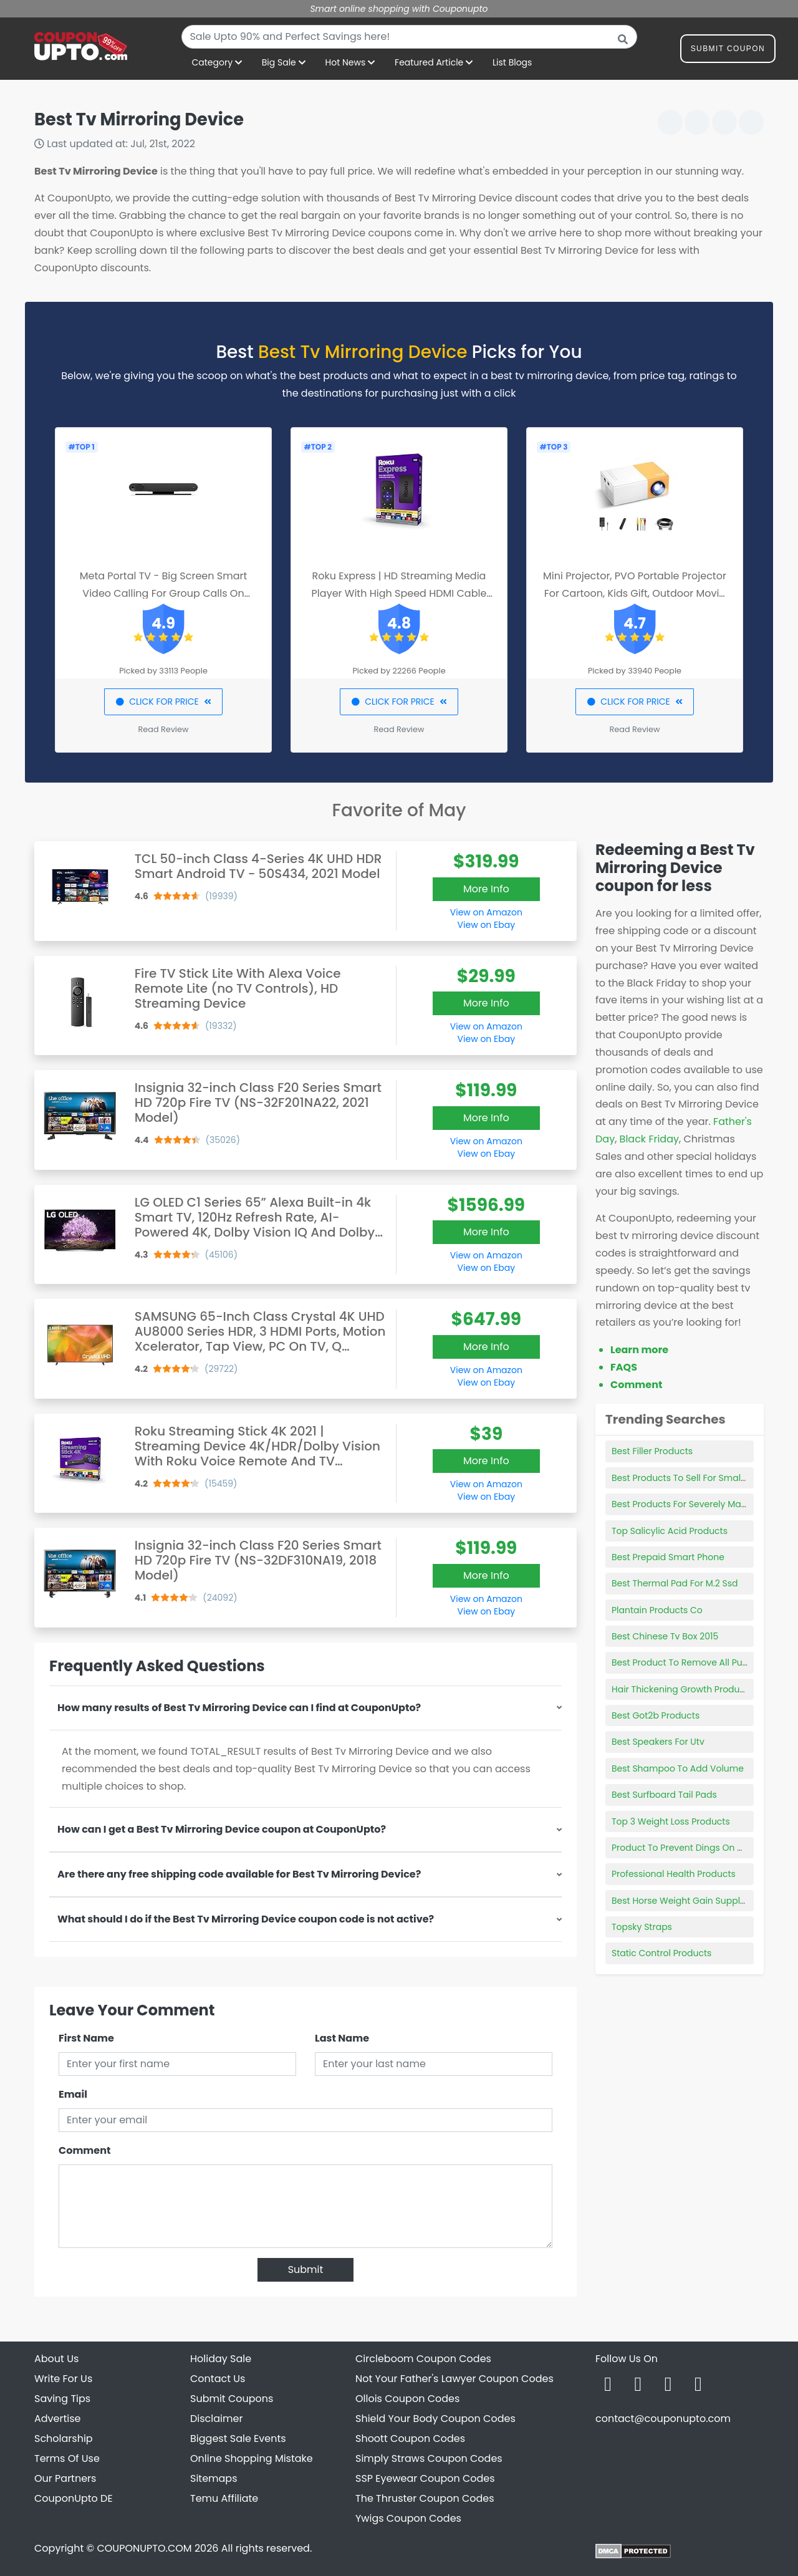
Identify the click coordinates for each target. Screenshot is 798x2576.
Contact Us (217, 2378)
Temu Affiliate (224, 2498)
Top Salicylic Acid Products (670, 1531)
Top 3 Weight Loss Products (671, 1821)
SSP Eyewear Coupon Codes (425, 2478)
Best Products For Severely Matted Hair (695, 1504)
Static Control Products (661, 1953)
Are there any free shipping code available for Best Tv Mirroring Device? (239, 1874)
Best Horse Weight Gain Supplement (690, 1900)
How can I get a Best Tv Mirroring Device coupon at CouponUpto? (221, 1829)
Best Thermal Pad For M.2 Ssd (675, 1583)
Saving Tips (62, 2398)
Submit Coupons (231, 2398)
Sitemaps (214, 2478)
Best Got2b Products (655, 1715)
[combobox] (409, 37)
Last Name (342, 2038)
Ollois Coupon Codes (407, 2398)
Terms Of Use (67, 2458)
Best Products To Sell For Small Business (697, 1478)
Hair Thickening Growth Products (682, 1689)
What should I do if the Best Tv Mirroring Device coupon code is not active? (245, 1919)
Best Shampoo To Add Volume (678, 1768)
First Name (86, 2038)
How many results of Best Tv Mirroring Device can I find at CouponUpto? (239, 1707)
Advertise (57, 2418)
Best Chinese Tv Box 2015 (665, 1636)
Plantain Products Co (657, 1610)
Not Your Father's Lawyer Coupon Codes (454, 2378)
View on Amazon (486, 912)
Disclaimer (216, 2418)
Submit (306, 2269)
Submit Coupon (728, 50)
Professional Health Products (674, 1874)
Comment (84, 2150)
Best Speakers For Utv (658, 1741)
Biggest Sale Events (238, 2438)
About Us (56, 2359)
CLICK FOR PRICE (163, 701)
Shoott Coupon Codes (410, 2438)
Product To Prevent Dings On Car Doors (696, 1847)
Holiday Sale (220, 2359)
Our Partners (65, 2478)
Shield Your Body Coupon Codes (435, 2418)
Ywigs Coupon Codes (408, 2518)
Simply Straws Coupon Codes (428, 2458)
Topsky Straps (642, 1927)
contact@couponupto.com (663, 2418)
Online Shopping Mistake (251, 2458)
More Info (486, 889)
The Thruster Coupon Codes (424, 2498)
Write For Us (63, 2378)
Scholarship (63, 2438)
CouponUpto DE (73, 2498)
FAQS (623, 1367)
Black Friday (649, 1139)
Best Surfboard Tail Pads (664, 1794)
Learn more (639, 1350)
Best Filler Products (652, 1451)
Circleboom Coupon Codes (423, 2359)
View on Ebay (486, 925)
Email (73, 2094)
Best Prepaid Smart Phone (668, 1557)
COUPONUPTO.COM (144, 2548)
